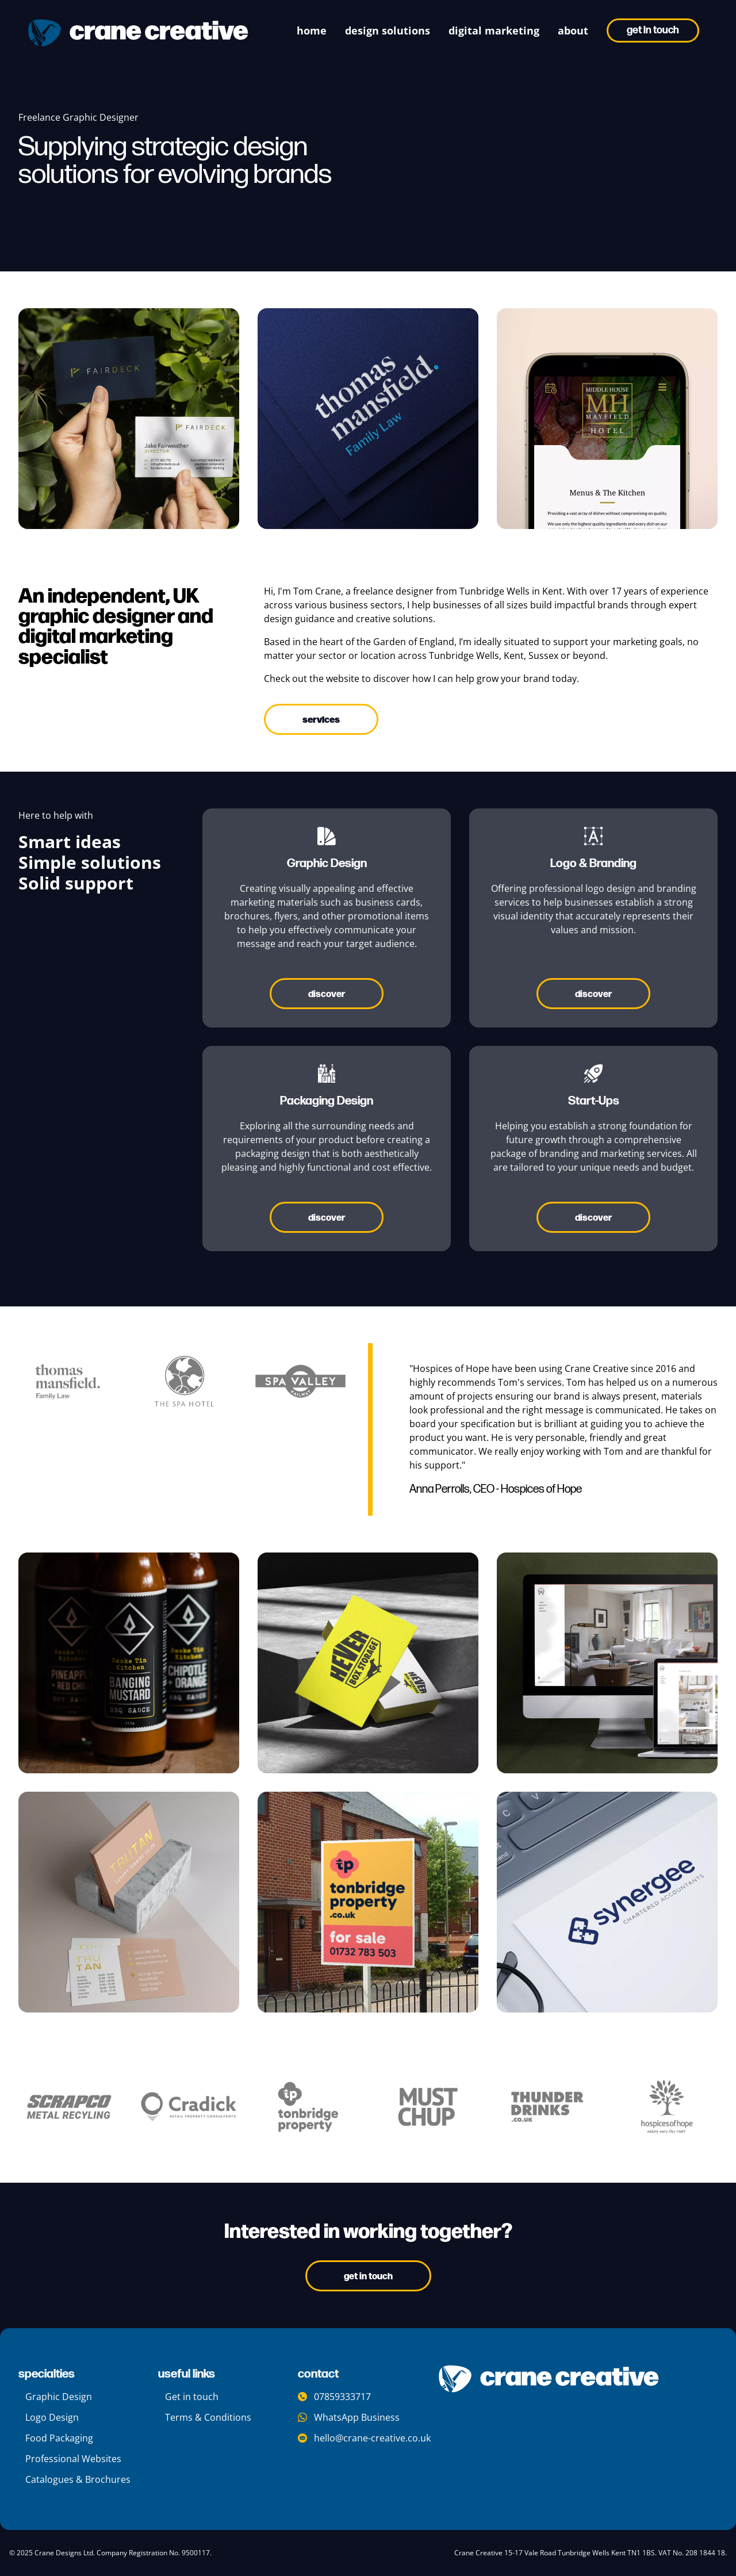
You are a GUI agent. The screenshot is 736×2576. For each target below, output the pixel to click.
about (573, 30)
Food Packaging (59, 2438)
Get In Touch (368, 2275)
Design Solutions (387, 30)
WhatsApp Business (349, 2417)
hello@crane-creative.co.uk (364, 2438)
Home (312, 30)
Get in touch (653, 30)
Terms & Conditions (208, 2417)
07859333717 (334, 2397)
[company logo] (578, 2379)
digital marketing (493, 30)
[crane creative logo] (138, 33)
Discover (326, 993)
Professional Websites (73, 2458)
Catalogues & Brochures (78, 2479)
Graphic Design (58, 2396)
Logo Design (52, 2417)
